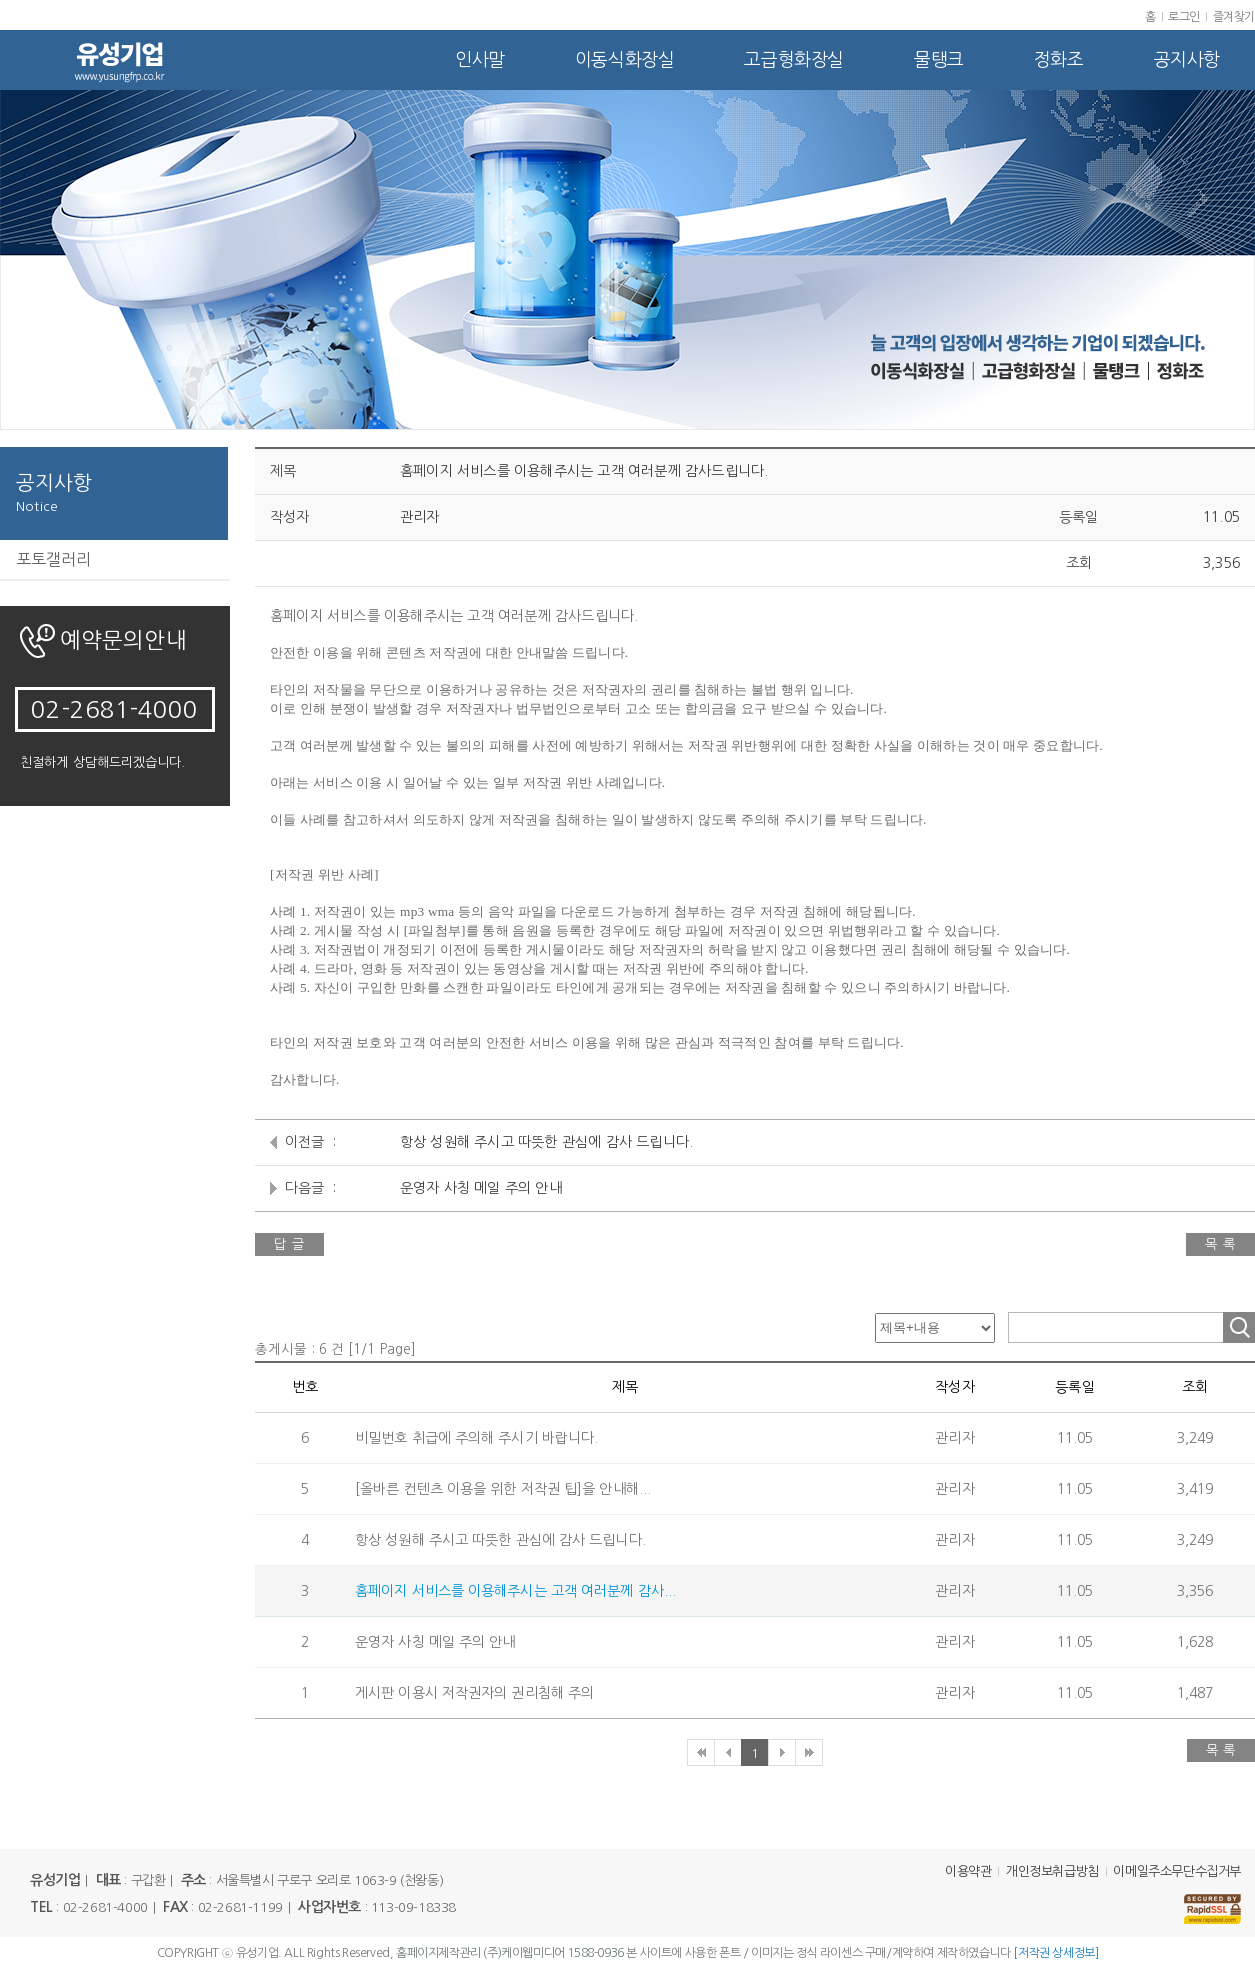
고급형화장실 (794, 60)
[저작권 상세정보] (1055, 1953)
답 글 (289, 1244)
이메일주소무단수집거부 (1177, 1871)
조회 (1239, 1327)
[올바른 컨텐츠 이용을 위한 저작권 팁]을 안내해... (503, 1489)
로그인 (1184, 17)
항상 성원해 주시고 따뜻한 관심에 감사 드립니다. (546, 1142)
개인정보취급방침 (1052, 1871)
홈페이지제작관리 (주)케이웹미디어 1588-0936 (510, 1953)
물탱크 (939, 60)
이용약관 (968, 1871)
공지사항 (1187, 60)
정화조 (1059, 60)
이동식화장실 (625, 60)
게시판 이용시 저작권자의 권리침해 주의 (474, 1693)
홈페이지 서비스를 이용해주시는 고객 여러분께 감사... (515, 1591)
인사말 (480, 60)
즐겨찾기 (1234, 17)
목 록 (1220, 1244)
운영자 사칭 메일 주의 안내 (481, 1188)
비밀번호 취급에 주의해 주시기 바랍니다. (476, 1438)
